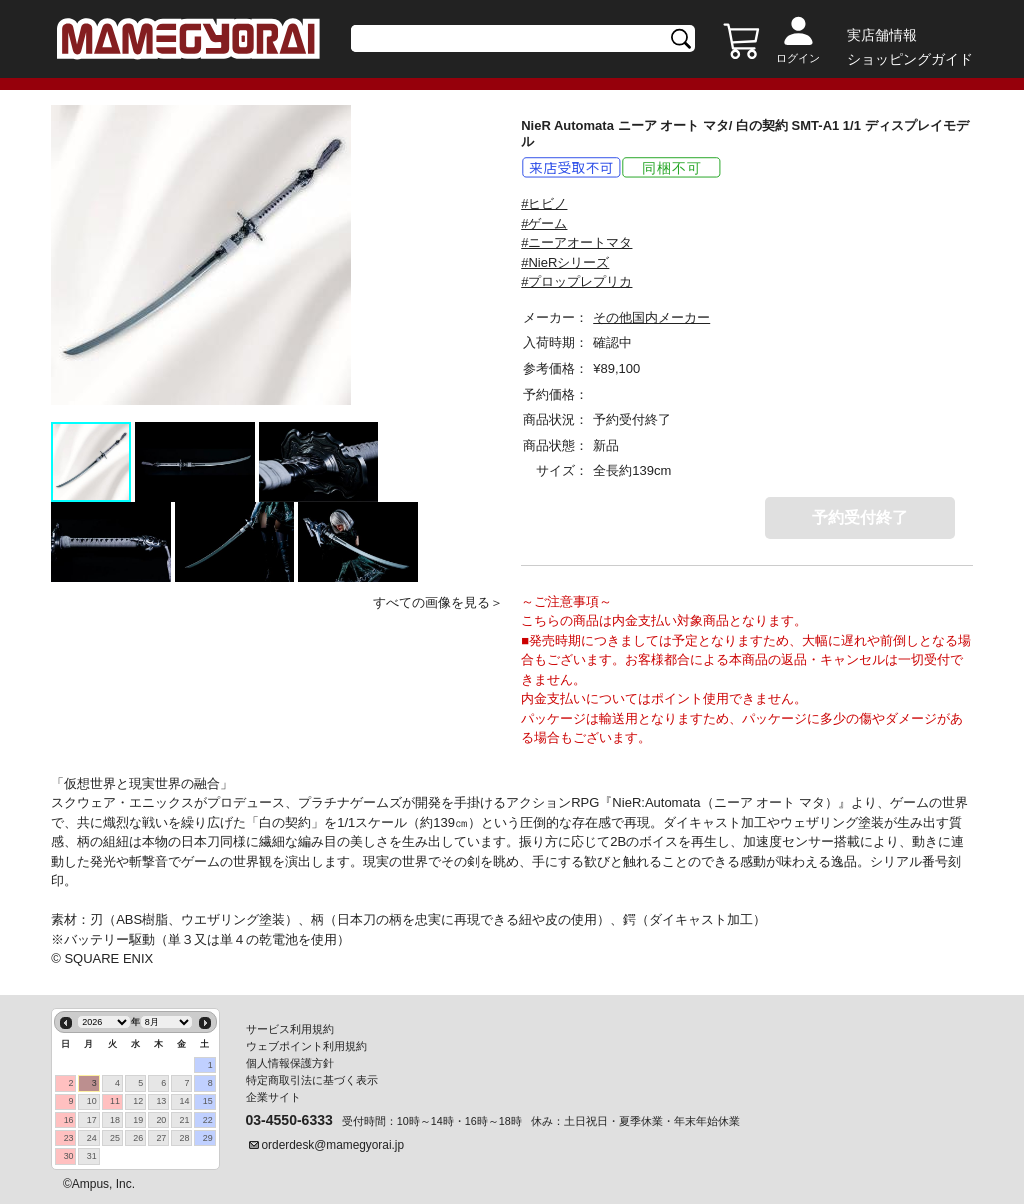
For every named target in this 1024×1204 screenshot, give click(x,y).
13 (161, 1101)
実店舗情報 (882, 35)
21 (185, 1120)
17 (92, 1120)
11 (115, 1101)
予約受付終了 (860, 517)
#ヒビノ (544, 203)
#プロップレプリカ (576, 281)
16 (69, 1120)
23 (69, 1138)
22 (208, 1120)
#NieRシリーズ (565, 262)
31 (92, 1156)
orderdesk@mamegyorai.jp (333, 1145)
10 (92, 1101)
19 (138, 1120)
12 (138, 1101)
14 (185, 1101)
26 (138, 1138)
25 (115, 1138)
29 (208, 1138)
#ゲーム (544, 223)
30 (69, 1156)
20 (161, 1120)
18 (115, 1120)
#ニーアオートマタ (576, 242)
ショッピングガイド (910, 59)
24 (92, 1138)
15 (208, 1101)
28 (185, 1138)
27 (161, 1138)
